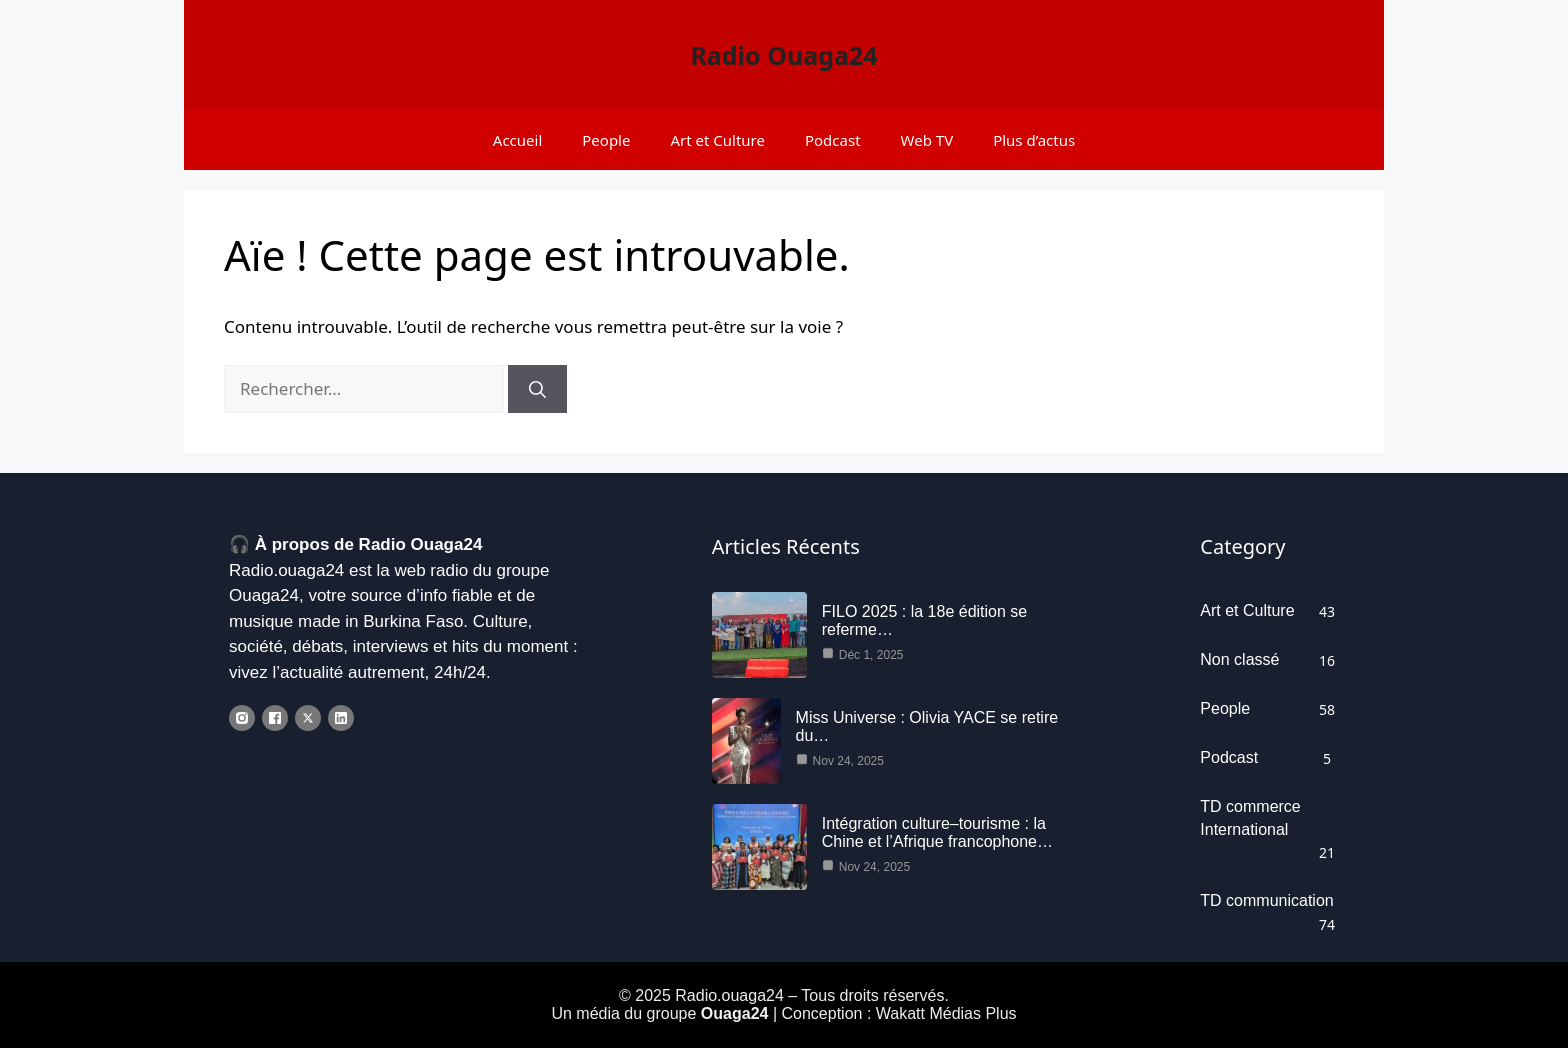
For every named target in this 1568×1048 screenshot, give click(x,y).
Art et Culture (717, 140)
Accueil (517, 140)
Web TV (927, 140)
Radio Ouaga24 (783, 55)
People (606, 140)
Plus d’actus (1034, 140)
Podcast (833, 140)
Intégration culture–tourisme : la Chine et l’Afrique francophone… (937, 833)
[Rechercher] (537, 389)
